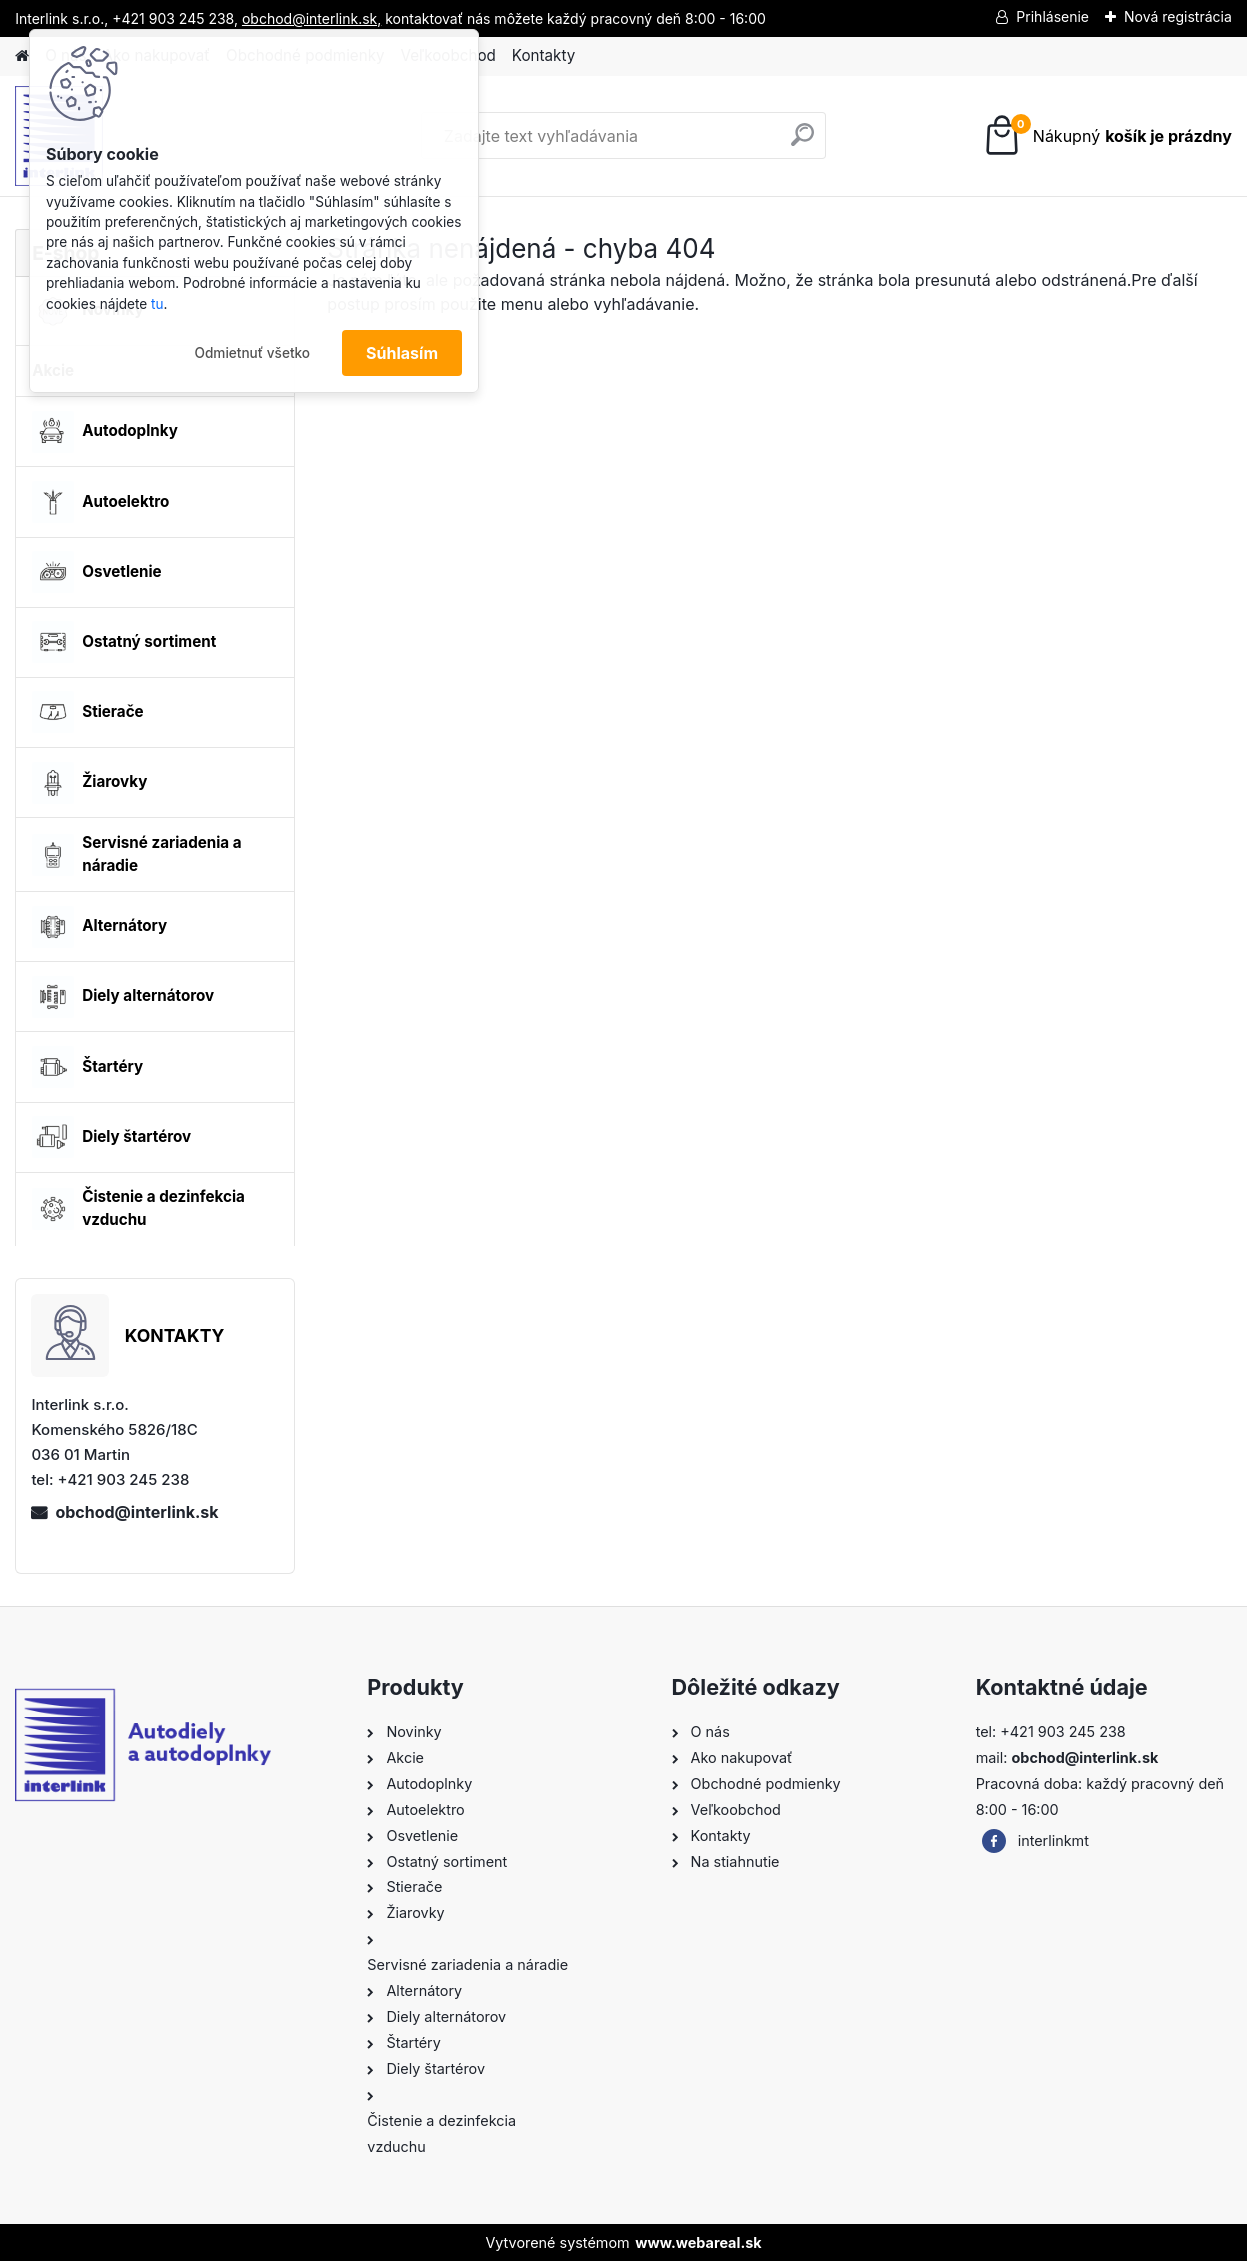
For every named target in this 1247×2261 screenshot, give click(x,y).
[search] (802, 142)
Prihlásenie (1052, 16)
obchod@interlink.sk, (311, 18)
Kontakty (543, 55)
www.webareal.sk (698, 2242)
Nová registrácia (1178, 16)
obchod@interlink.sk (136, 1512)
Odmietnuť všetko (252, 353)
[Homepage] (22, 56)
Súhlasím (402, 353)
